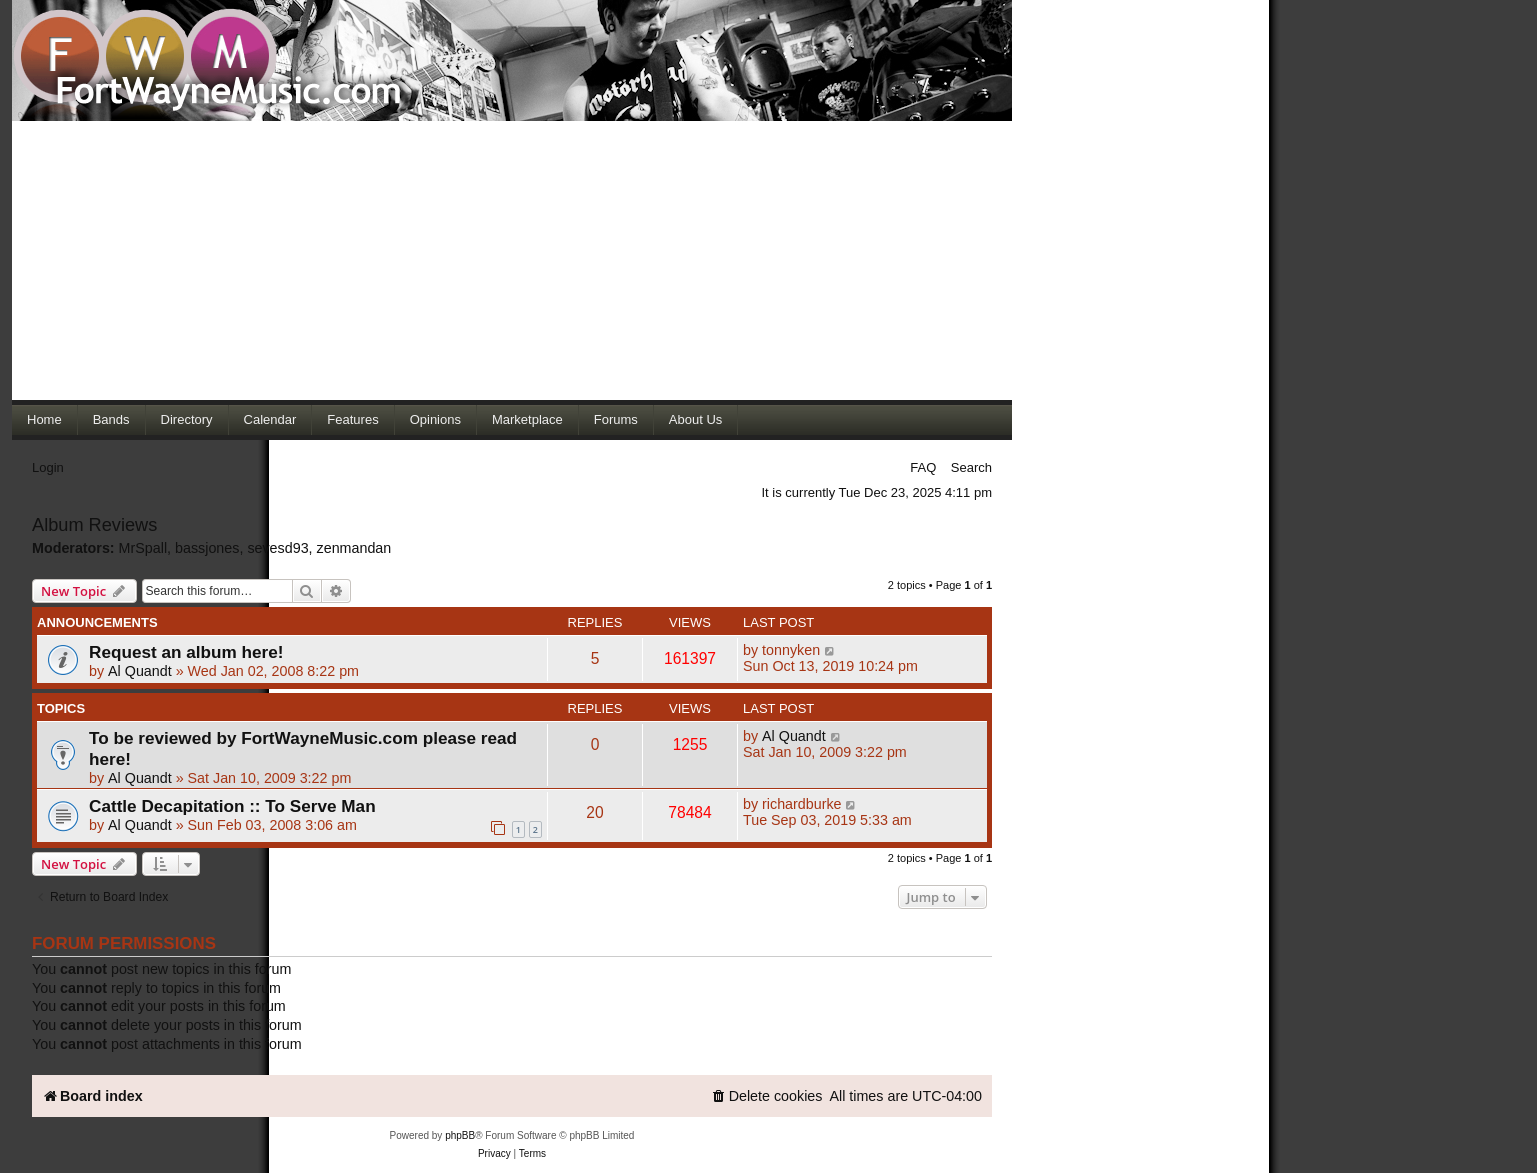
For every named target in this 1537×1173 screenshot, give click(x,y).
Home (44, 419)
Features (352, 419)
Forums (616, 419)
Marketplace (527, 419)
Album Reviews (94, 525)
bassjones (207, 548)
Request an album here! (186, 652)
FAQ (923, 467)
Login (48, 467)
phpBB (460, 1135)
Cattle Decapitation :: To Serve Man (232, 806)
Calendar (270, 419)
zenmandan (354, 548)
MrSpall (143, 548)
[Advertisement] (512, 260)
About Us (695, 419)
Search (971, 467)
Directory (187, 419)
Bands (111, 419)
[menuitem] (767, 1096)
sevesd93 (277, 548)
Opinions (435, 419)
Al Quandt (140, 671)
